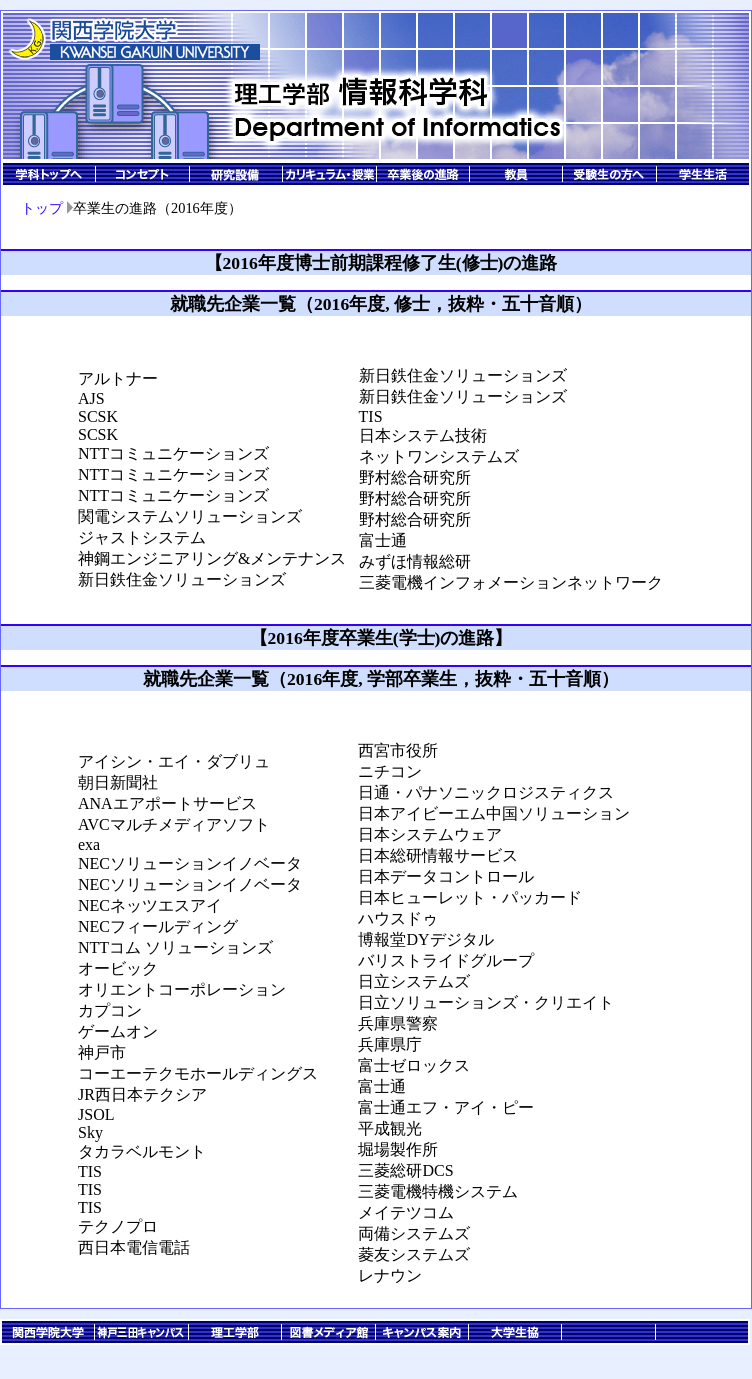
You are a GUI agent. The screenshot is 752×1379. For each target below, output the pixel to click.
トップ (42, 208)
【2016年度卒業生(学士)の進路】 (381, 638)
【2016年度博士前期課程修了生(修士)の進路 (381, 263)
